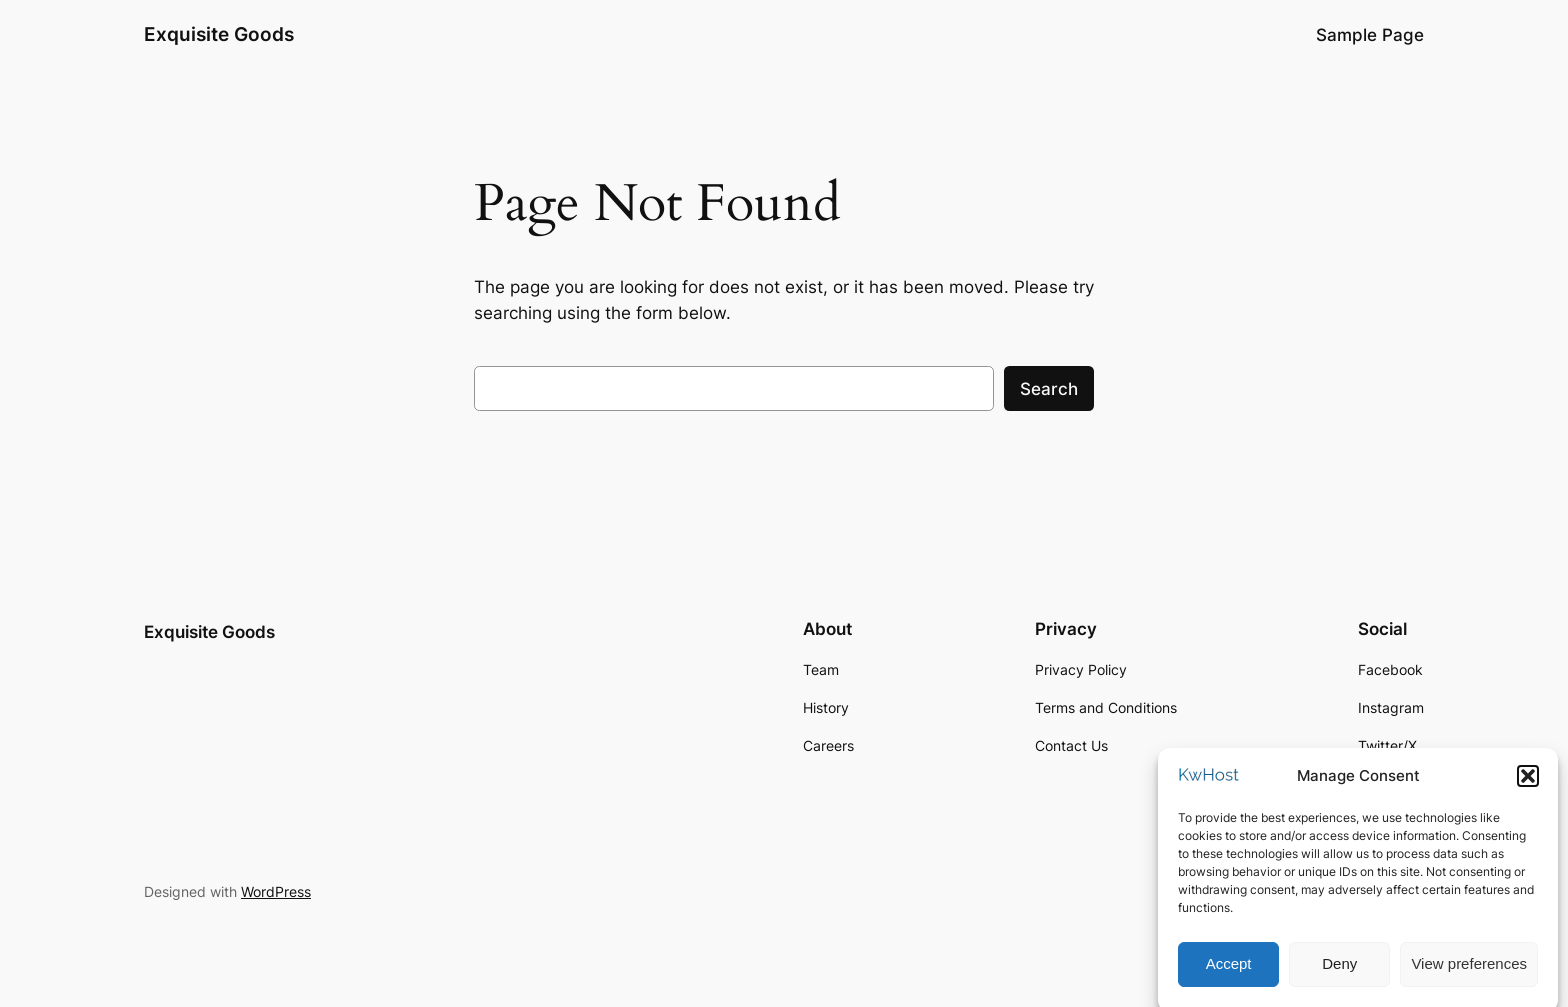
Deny (1339, 971)
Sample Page (1370, 35)
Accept (1229, 971)
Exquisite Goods (219, 34)
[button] (1528, 783)
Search (1049, 389)
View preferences (1469, 971)
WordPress (276, 891)
